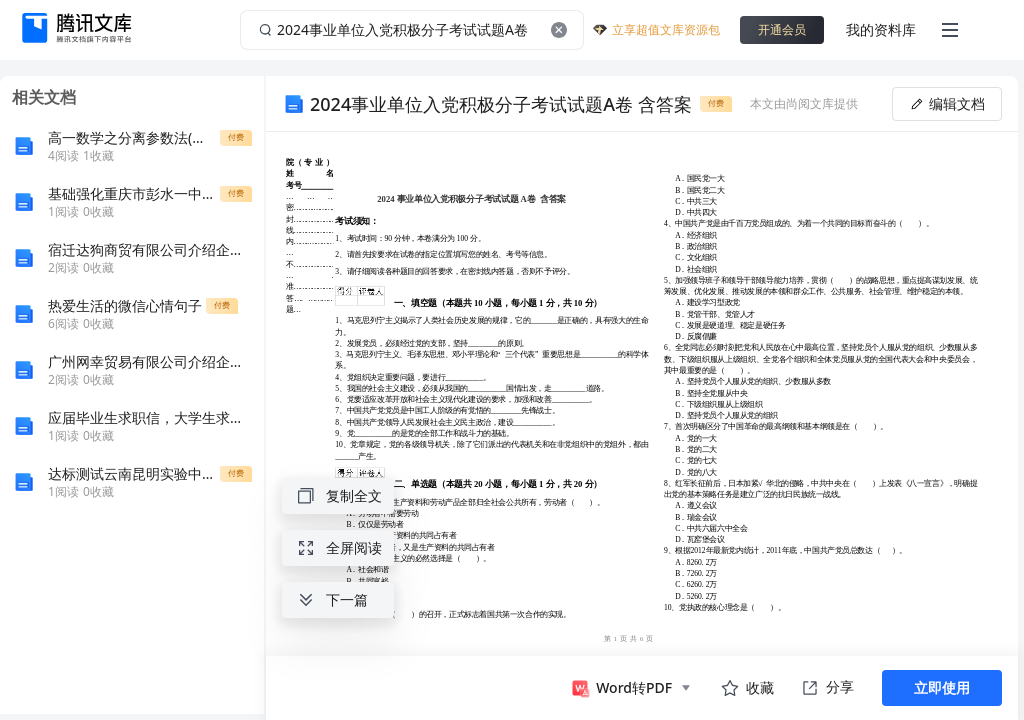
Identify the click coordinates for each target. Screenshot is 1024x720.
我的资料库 (881, 29)
